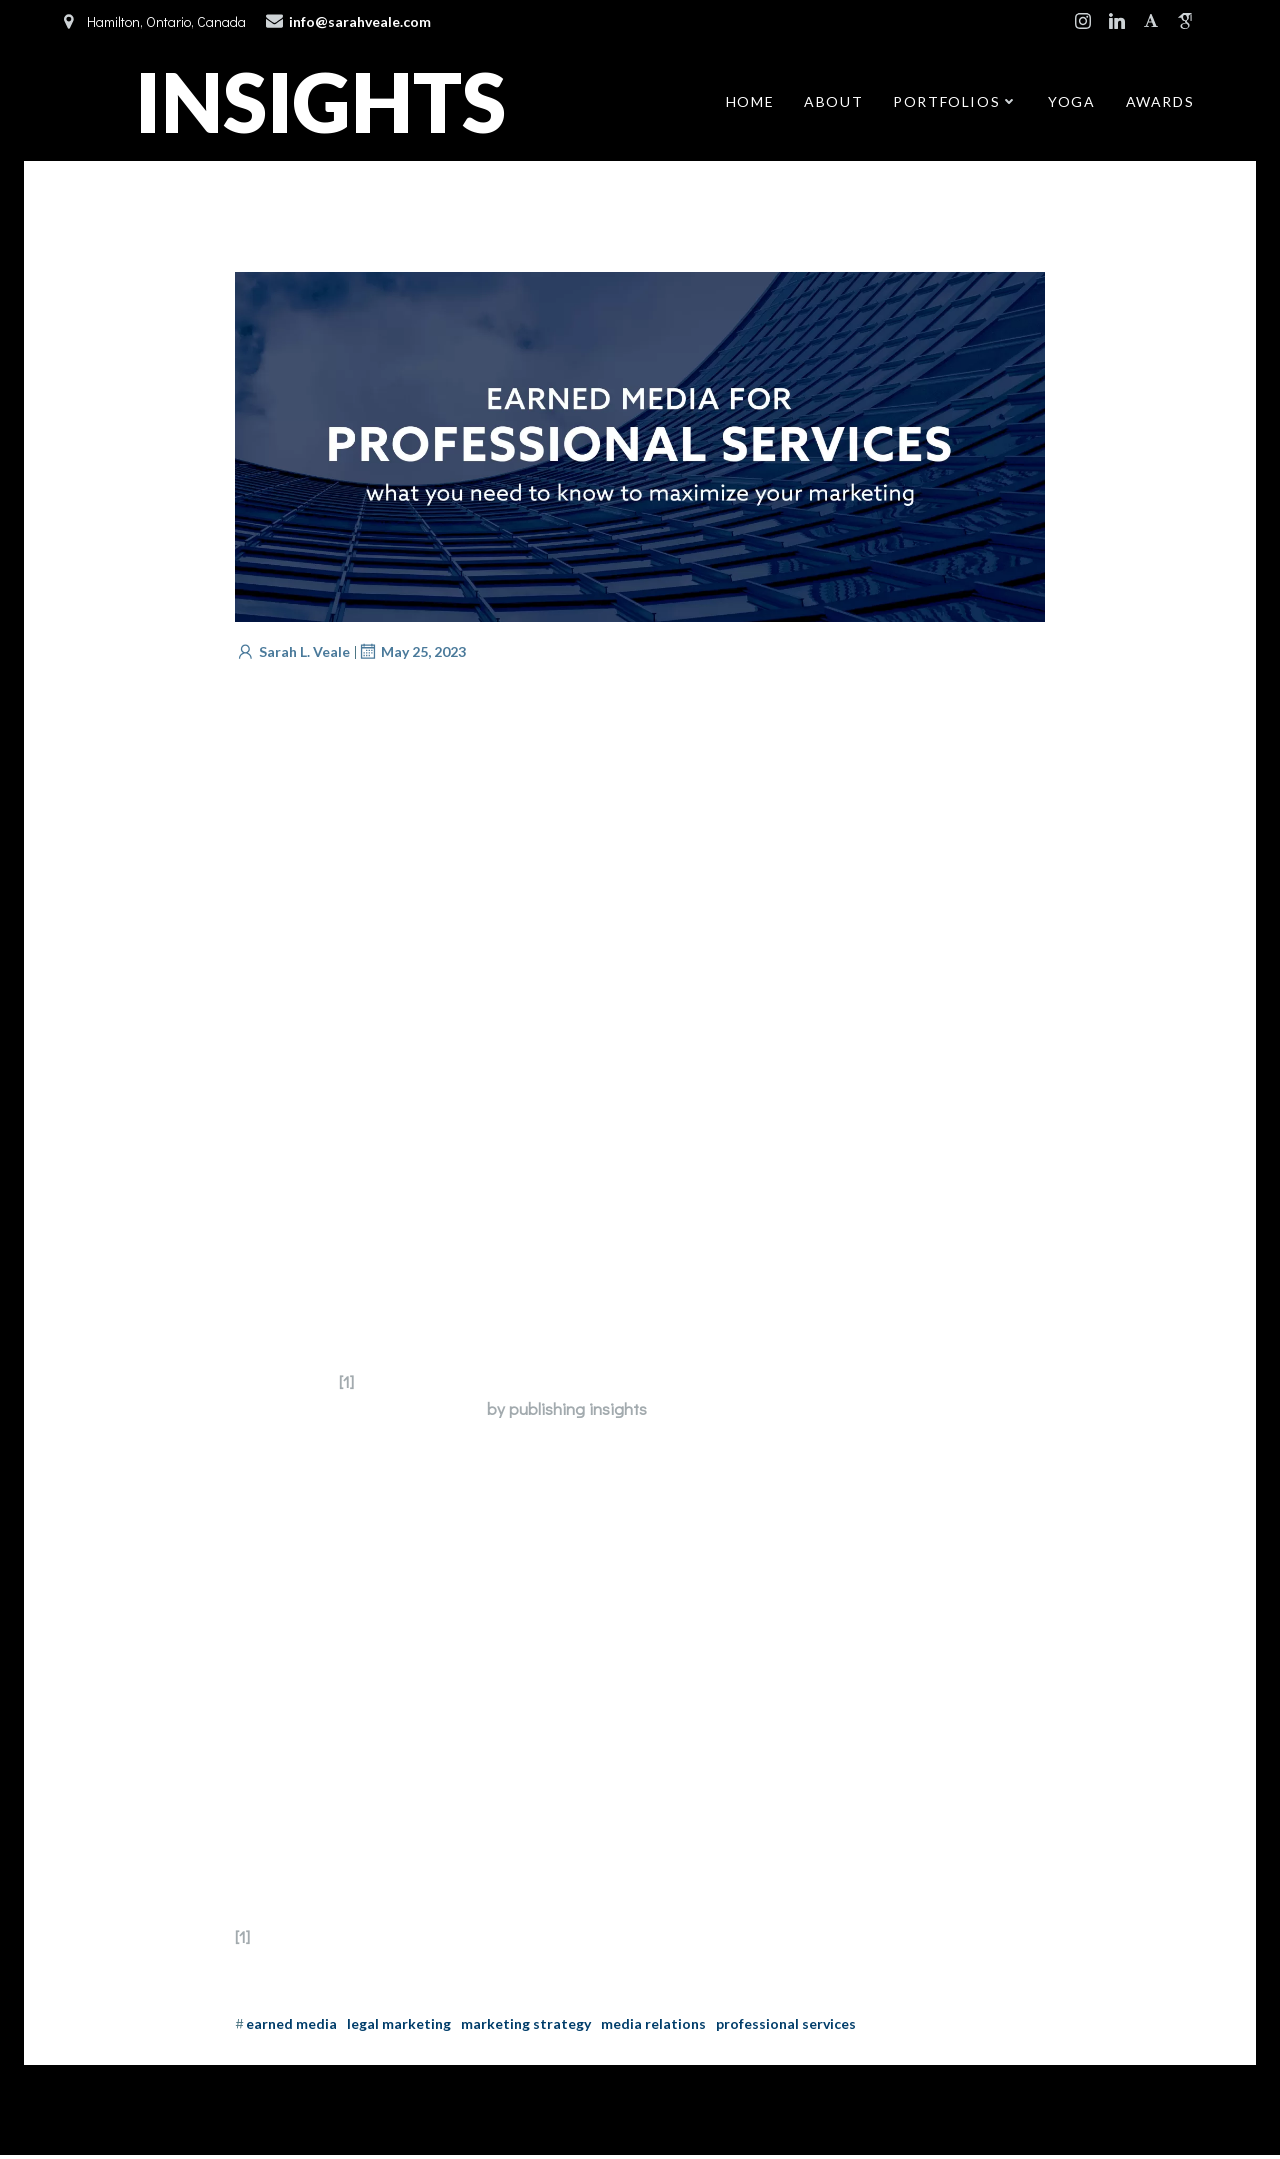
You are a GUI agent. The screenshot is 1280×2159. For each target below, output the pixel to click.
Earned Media (291, 2026)
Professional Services (786, 2026)
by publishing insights (567, 1411)
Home (750, 102)
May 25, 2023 (411, 654)
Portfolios (955, 102)
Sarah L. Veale (292, 654)
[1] (346, 1384)
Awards (1160, 102)
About (833, 102)
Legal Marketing (399, 2026)
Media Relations (653, 2026)
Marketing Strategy (526, 2026)
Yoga (1071, 102)
